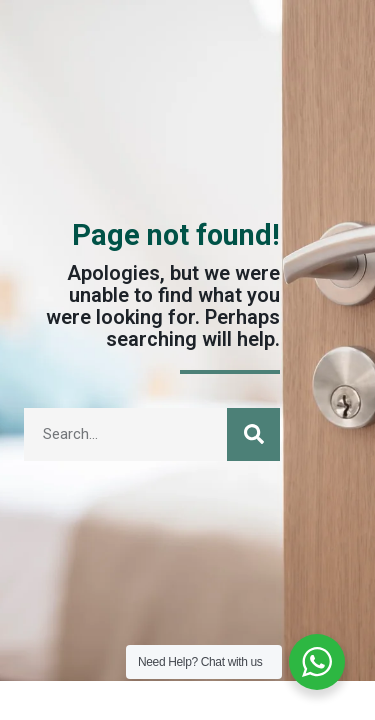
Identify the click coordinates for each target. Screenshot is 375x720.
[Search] (253, 434)
